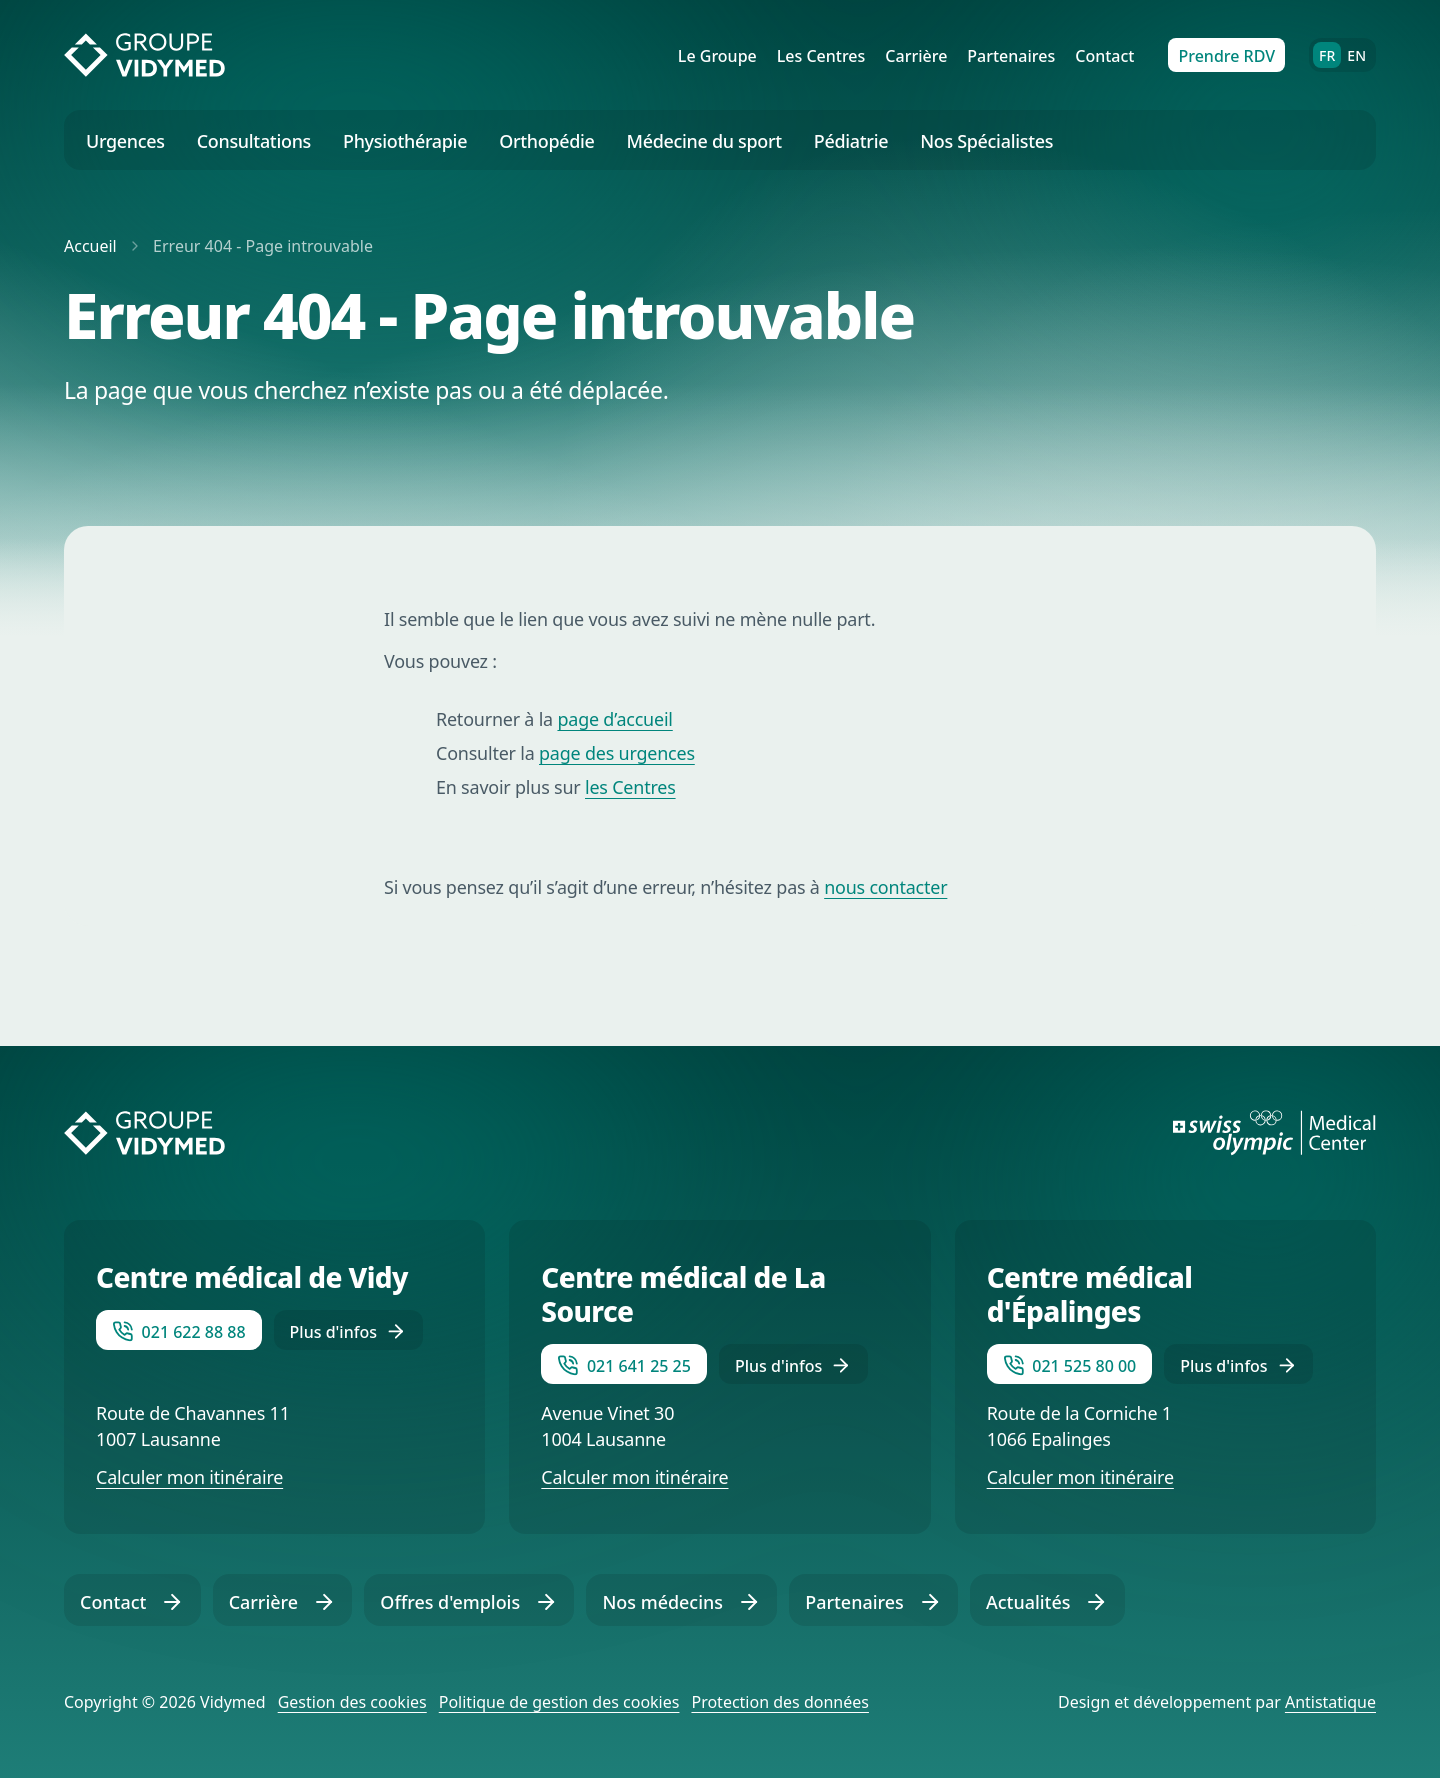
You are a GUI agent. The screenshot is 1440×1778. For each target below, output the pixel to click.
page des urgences (617, 753)
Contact (1104, 56)
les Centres (630, 787)
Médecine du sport (704, 141)
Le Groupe (717, 56)
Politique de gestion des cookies (559, 1702)
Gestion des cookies (352, 1702)
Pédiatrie (851, 141)
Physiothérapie (405, 141)
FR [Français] (1330, 55)
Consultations (254, 141)
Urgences (125, 141)
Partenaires (1011, 56)
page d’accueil (614, 719)
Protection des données (779, 1702)
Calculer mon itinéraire (189, 1477)
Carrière (916, 56)
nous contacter (885, 887)
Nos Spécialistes (986, 141)
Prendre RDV (1226, 56)
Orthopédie (546, 141)
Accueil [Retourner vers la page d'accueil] (92, 246)
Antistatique (1330, 1702)
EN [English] (1356, 55)
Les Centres (821, 56)
